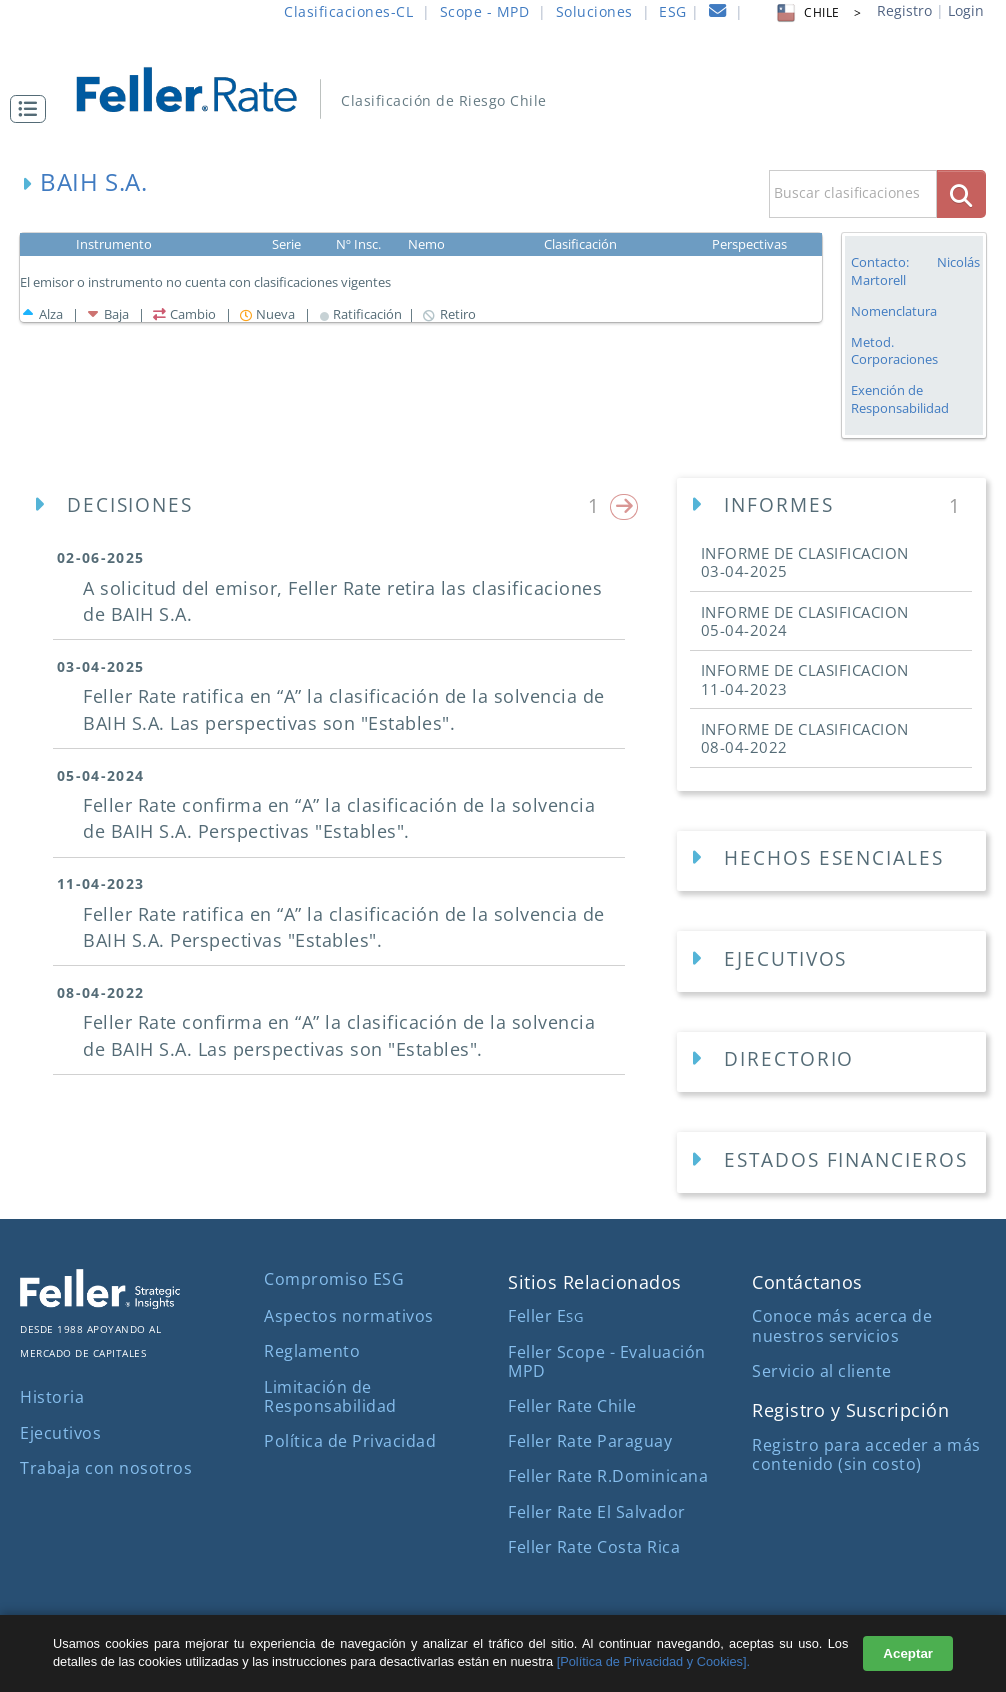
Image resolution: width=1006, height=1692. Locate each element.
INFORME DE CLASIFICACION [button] (805, 562)
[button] (33, 109)
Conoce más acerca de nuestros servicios (842, 1325)
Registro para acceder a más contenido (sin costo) (866, 1454)
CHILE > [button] (817, 12)
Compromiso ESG (334, 1279)
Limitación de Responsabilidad (330, 1396)
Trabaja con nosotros (106, 1468)
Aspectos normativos (349, 1316)
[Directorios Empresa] (831, 1062)
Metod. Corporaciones (894, 351)
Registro (904, 10)
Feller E (545, 1316)
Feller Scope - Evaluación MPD (607, 1361)
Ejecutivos (60, 1433)
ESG (673, 11)
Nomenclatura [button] (894, 311)
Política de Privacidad (350, 1441)
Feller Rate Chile (572, 1406)
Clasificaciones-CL (348, 11)
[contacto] (718, 13)
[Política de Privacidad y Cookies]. (653, 1661)
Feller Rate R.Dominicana (608, 1476)
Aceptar (908, 1653)
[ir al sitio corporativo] (100, 1303)
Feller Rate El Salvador (597, 1512)
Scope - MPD (485, 11)
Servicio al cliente (822, 1371)
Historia (52, 1397)
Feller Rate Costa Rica (594, 1547)
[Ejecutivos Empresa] (831, 961)
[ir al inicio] (200, 87)
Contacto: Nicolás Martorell (915, 271)
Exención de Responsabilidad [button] (900, 399)
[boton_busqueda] (961, 193)
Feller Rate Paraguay (590, 1441)
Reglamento (312, 1351)
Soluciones (594, 11)
